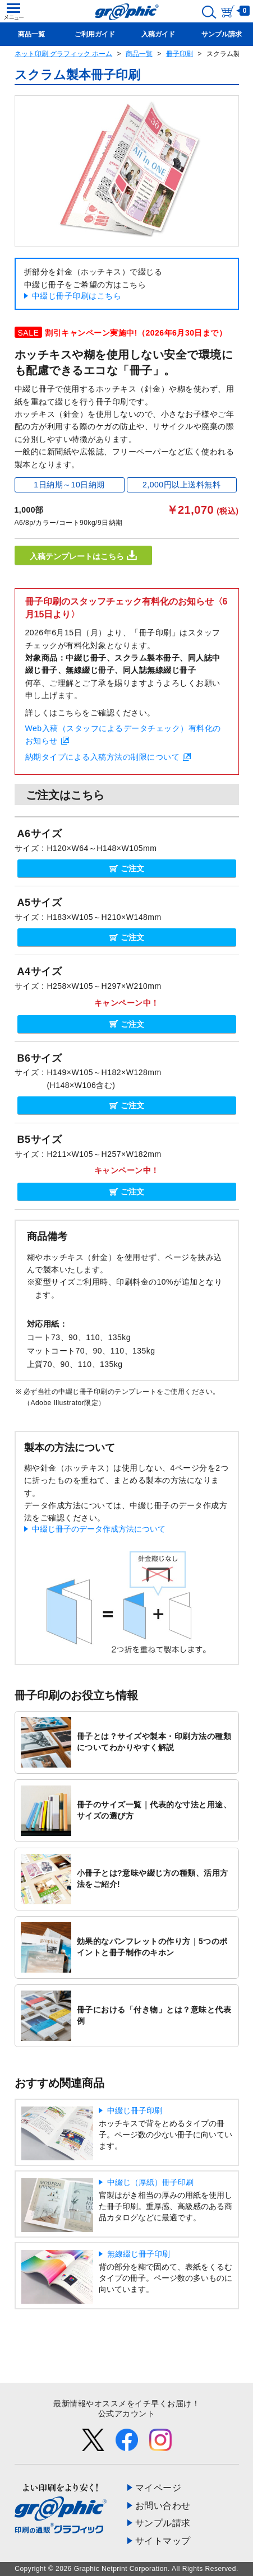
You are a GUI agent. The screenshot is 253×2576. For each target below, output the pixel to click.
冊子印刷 (179, 54)
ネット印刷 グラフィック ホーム (64, 54)
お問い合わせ (163, 2505)
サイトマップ (163, 2541)
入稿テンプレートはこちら (83, 555)
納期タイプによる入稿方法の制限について (102, 756)
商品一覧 (139, 54)
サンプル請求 (163, 2523)
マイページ (158, 2488)
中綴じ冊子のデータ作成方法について (98, 1528)
